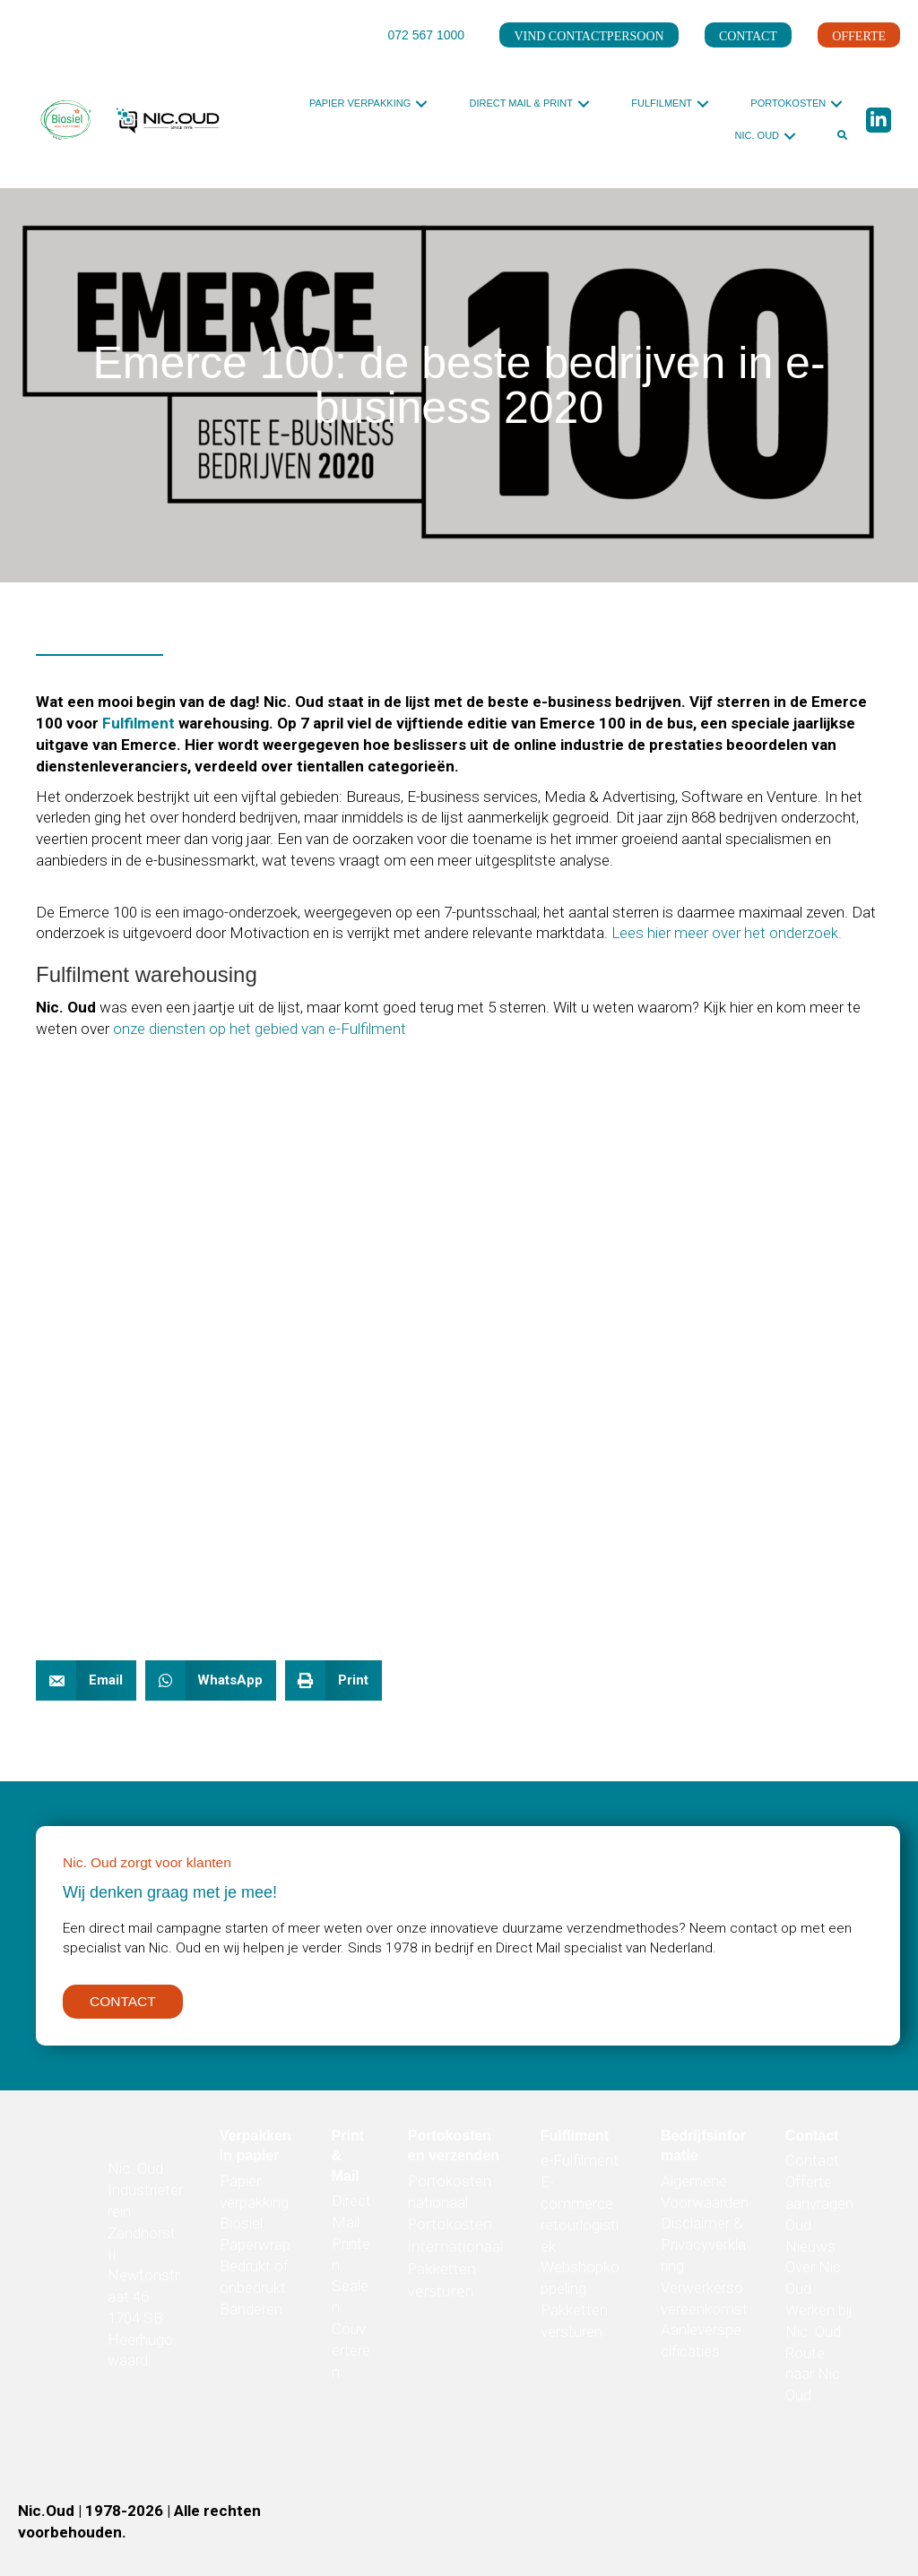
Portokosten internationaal (456, 2240)
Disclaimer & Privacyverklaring (703, 2250)
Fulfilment (138, 723)
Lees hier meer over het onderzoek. (725, 933)
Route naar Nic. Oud (814, 2379)
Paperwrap (255, 2251)
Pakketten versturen (442, 2284)
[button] (421, 103)
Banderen (251, 2314)
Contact (812, 2166)
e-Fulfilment (580, 2166)
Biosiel (241, 2229)
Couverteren (351, 2355)
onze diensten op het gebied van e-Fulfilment (259, 1029)
